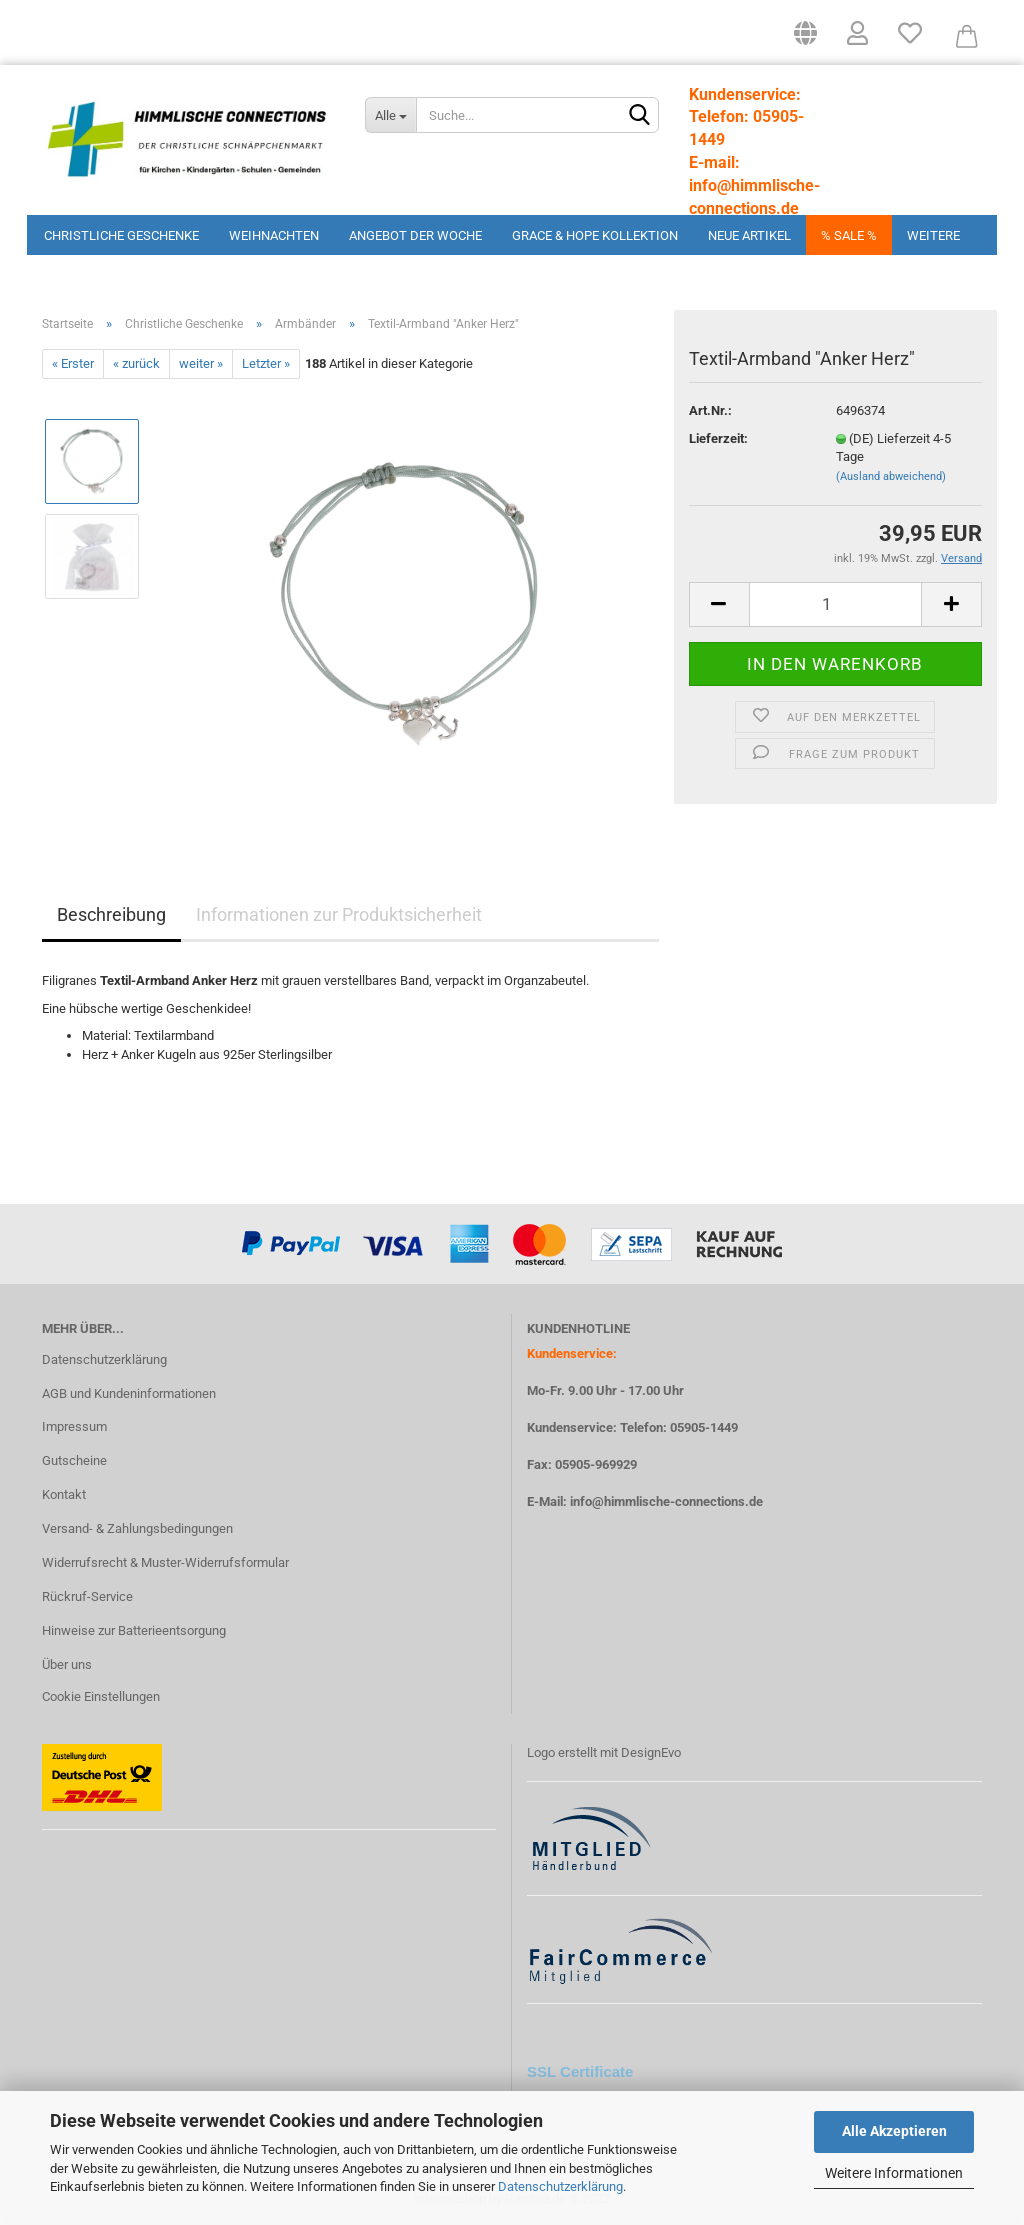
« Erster (73, 363)
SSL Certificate (580, 2071)
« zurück (136, 363)
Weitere (933, 235)
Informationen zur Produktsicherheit (339, 914)
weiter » (201, 363)
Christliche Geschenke (121, 235)
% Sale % (849, 235)
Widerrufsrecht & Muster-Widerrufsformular (165, 1562)
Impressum (74, 1426)
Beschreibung (111, 914)
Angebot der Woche (415, 235)
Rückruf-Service (87, 1596)
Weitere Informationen (894, 2173)
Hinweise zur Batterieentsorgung (134, 1630)
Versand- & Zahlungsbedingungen (137, 1528)
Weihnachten (274, 235)
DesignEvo (651, 1752)
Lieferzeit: (718, 438)
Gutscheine (74, 1460)
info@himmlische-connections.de (666, 1501)
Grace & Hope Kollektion (595, 235)
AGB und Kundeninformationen (129, 1393)
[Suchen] (640, 116)
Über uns (67, 1664)
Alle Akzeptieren (894, 2131)
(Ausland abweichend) (891, 476)
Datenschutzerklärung (560, 2186)
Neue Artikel (749, 235)
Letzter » (266, 363)
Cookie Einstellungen (101, 1696)
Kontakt (64, 1494)
